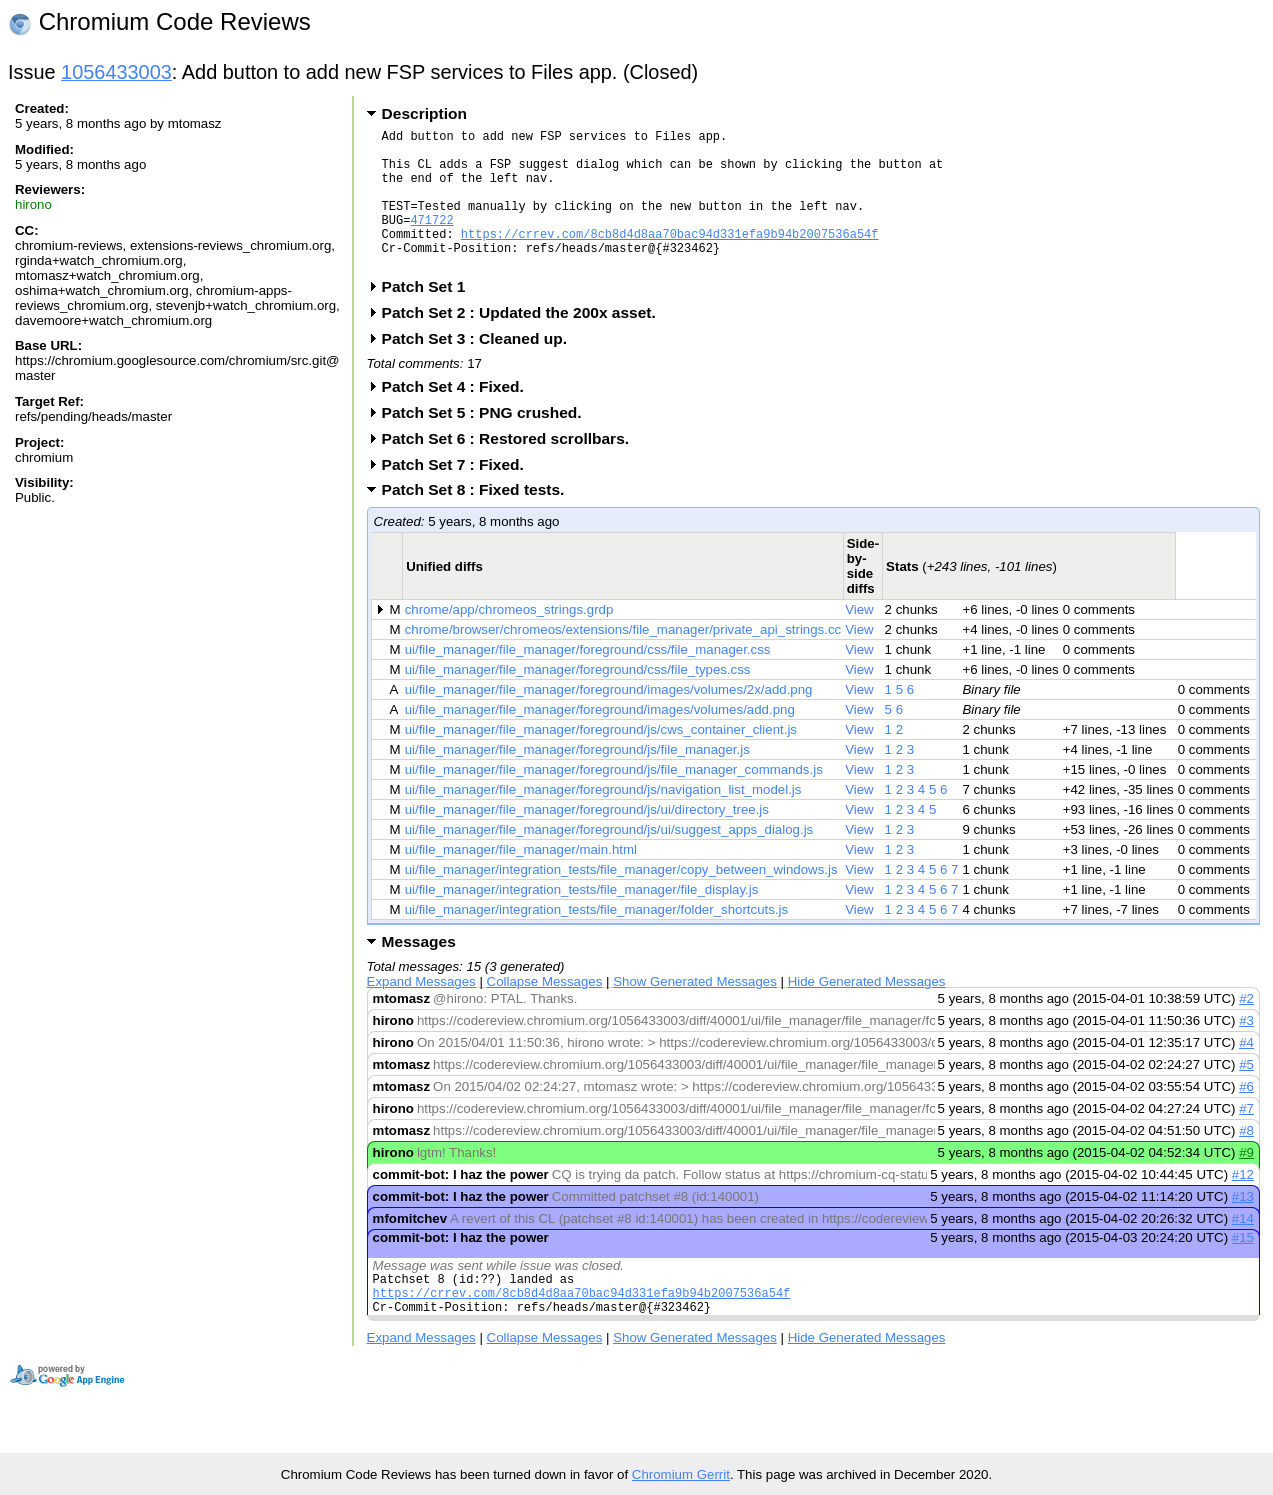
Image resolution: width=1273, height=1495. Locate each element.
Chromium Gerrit (681, 1474)
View (859, 639)
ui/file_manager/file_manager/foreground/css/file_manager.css (588, 679)
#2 (1246, 1028)
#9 (1246, 1182)
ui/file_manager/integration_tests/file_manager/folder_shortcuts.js (596, 939)
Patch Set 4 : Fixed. (459, 416)
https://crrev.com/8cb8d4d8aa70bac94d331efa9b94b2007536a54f (670, 257)
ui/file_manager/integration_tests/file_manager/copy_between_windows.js (621, 899)
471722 (431, 240)
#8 (1246, 1160)
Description (424, 113)
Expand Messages (421, 1011)
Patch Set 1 (430, 316)
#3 (1246, 1050)
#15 (1243, 1267)
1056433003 (116, 72)
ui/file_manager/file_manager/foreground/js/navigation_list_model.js (603, 819)
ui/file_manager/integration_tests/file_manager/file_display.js (582, 919)
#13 (1243, 1226)
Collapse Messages (545, 1011)
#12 (1243, 1204)
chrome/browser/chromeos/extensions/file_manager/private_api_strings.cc (623, 659)
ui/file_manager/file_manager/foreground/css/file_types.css (578, 699)
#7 (1246, 1138)
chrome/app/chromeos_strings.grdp (509, 639)
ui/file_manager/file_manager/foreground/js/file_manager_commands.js (614, 799)
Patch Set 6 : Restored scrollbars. (512, 468)
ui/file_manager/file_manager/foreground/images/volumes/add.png (600, 739)
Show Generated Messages (695, 1011)
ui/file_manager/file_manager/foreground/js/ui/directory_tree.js (587, 839)
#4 (1246, 1072)
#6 (1246, 1116)
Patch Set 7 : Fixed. (459, 494)
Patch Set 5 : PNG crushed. (488, 442)
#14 (1243, 1248)
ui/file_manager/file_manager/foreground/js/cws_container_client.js (601, 759)
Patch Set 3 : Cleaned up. (481, 368)
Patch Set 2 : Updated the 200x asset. (525, 342)
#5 (1246, 1094)
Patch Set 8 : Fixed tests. (480, 519)
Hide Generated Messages (867, 1011)
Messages (419, 971)
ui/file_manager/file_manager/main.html (521, 879)
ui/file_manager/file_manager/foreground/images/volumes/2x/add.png (609, 719)
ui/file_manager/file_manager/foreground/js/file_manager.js (577, 779)
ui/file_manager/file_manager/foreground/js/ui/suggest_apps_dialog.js (609, 859)
